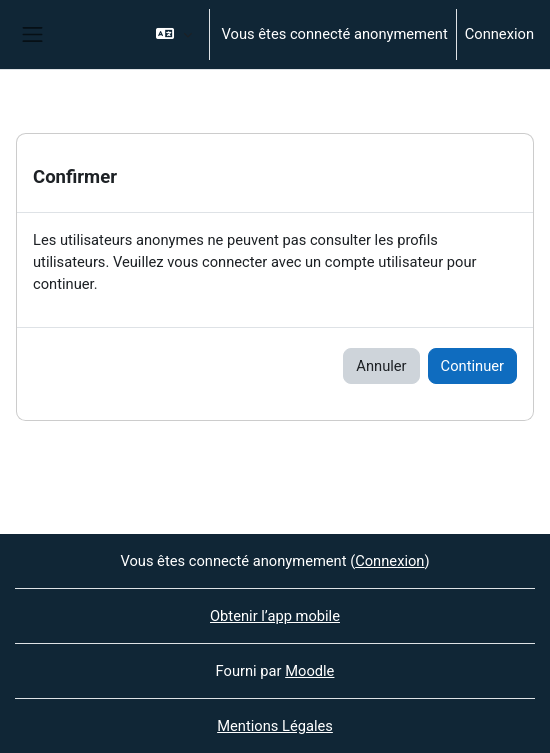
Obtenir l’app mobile (275, 616)
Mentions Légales (275, 726)
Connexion (499, 34)
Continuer (472, 366)
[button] (173, 34)
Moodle (309, 671)
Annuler (381, 366)
